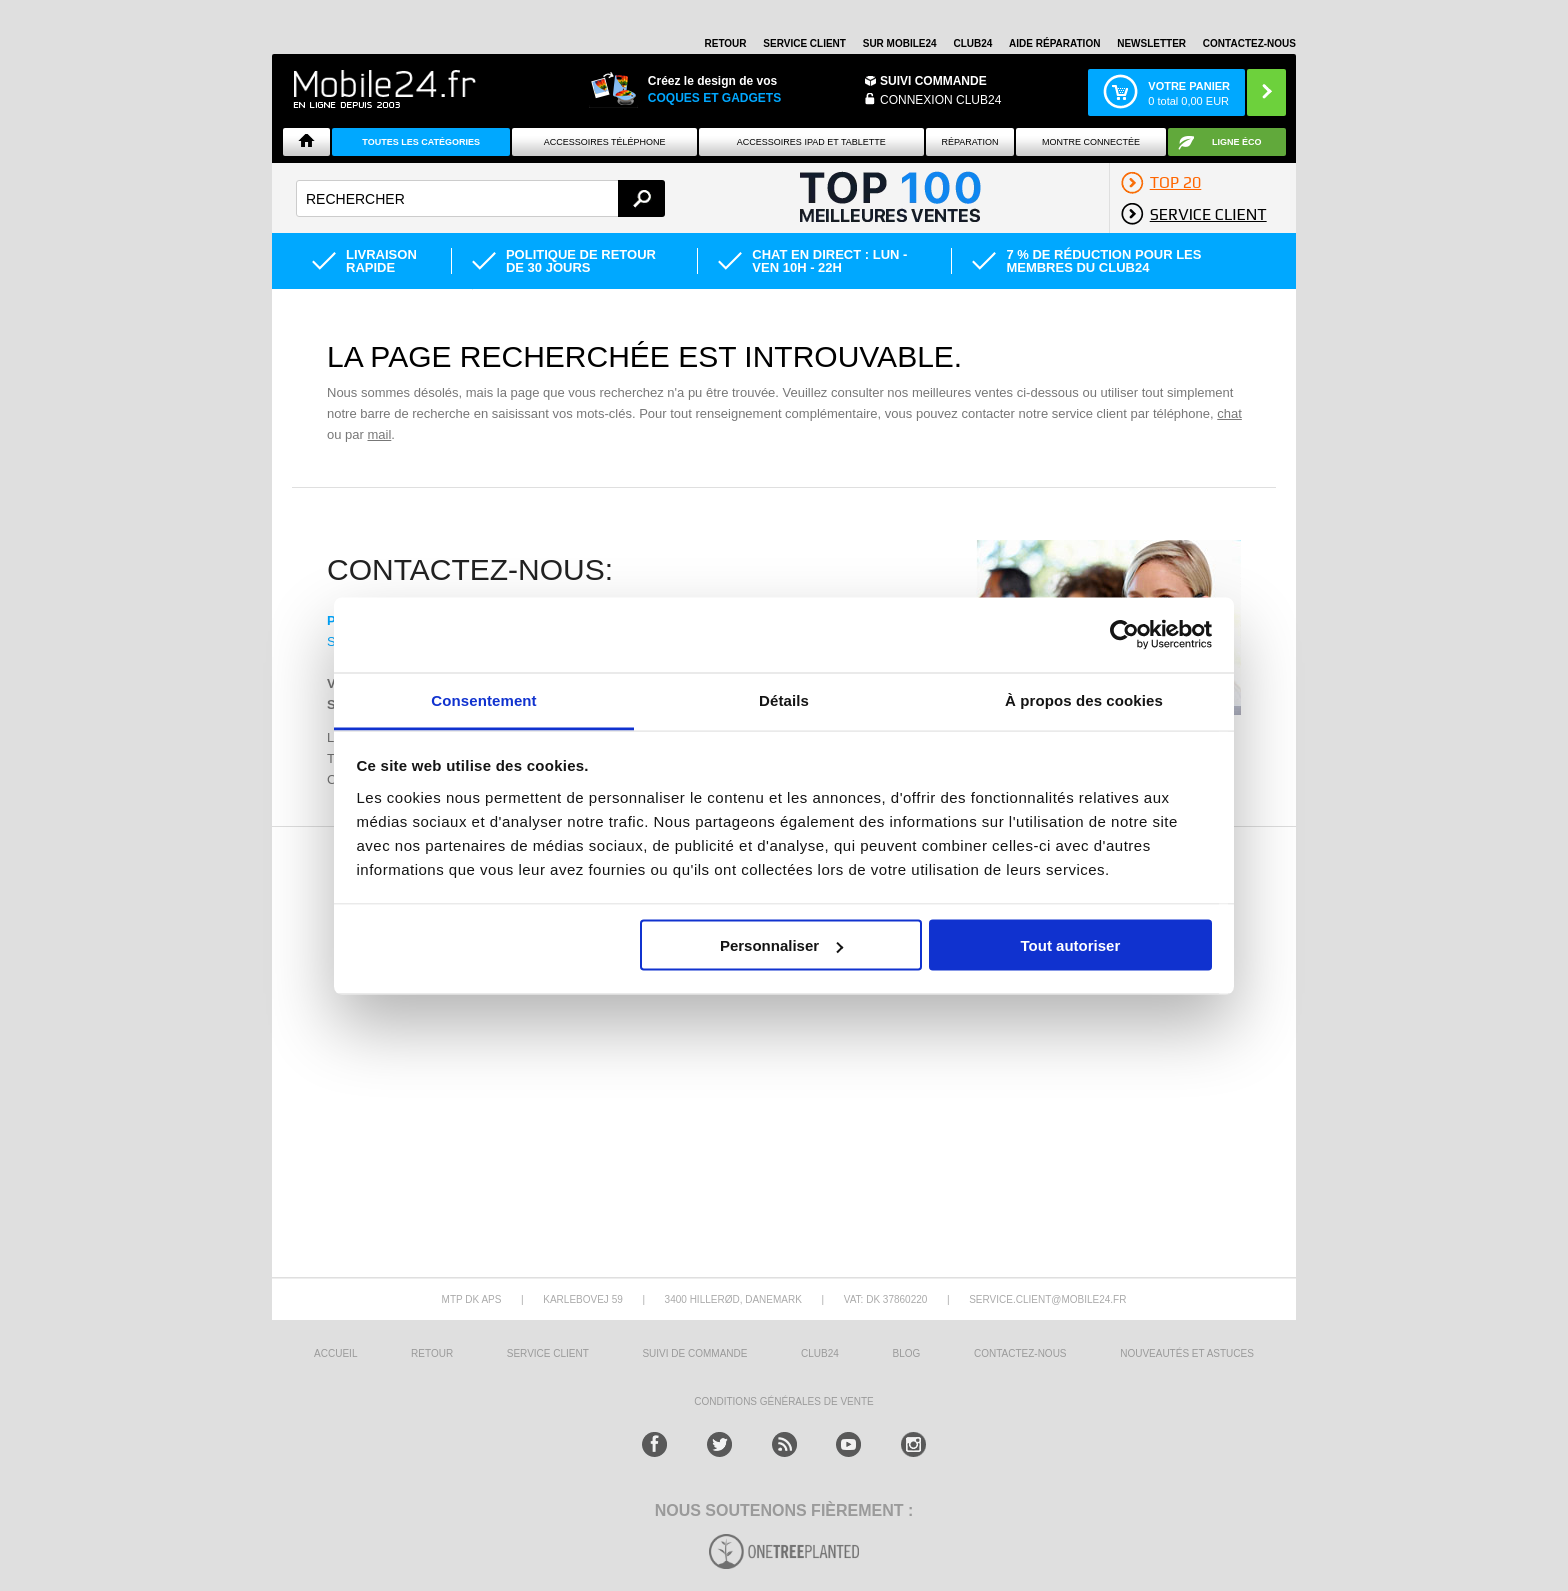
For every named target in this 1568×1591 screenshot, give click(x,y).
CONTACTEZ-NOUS (1249, 43)
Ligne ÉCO (1237, 142)
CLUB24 (820, 1353)
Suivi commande (933, 81)
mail (379, 434)
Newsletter (1151, 43)
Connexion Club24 (940, 100)
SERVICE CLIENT (804, 43)
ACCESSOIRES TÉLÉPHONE (605, 142)
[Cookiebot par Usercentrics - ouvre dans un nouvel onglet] (1124, 635)
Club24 (972, 43)
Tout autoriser (1071, 945)
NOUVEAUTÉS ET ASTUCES (1187, 1353)
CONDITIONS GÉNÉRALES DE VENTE (783, 1401)
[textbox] (480, 198)
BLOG (907, 1353)
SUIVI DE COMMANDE (694, 1353)
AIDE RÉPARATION (1054, 43)
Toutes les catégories (421, 142)
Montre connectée (1091, 142)
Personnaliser (781, 945)
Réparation (969, 142)
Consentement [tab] (483, 699)
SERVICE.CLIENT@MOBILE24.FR (1047, 1299)
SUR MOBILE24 (900, 43)
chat (1229, 413)
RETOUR (726, 43)
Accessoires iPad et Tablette (811, 142)
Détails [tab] (784, 699)
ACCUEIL (335, 1353)
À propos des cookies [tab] (1084, 699)
